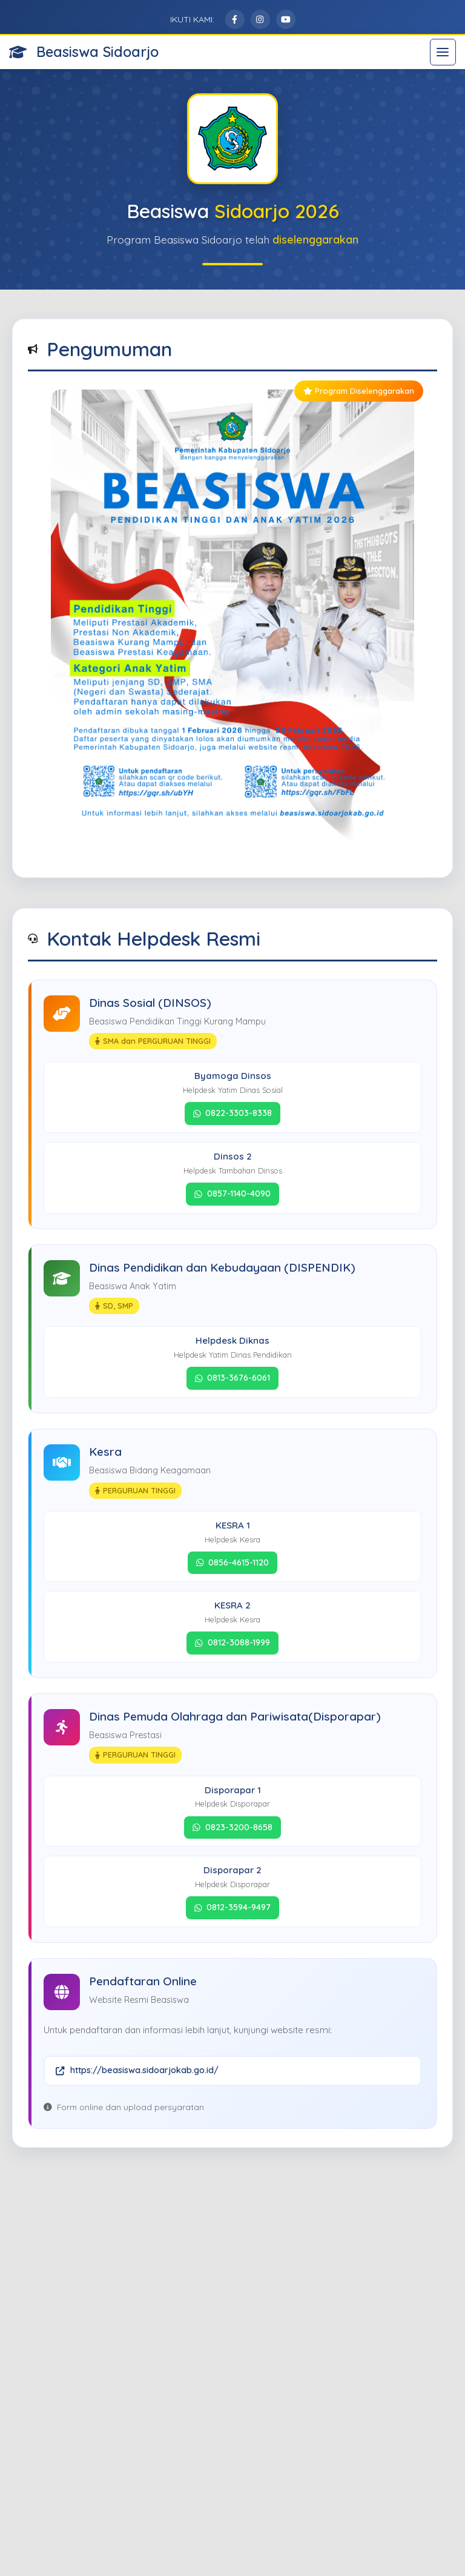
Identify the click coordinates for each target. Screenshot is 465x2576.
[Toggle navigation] (442, 52)
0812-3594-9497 (232, 1907)
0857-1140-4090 (232, 1193)
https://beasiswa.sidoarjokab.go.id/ (137, 2070)
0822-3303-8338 (232, 1112)
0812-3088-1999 (232, 1642)
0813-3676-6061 (233, 1377)
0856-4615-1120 (232, 1562)
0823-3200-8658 (232, 1827)
